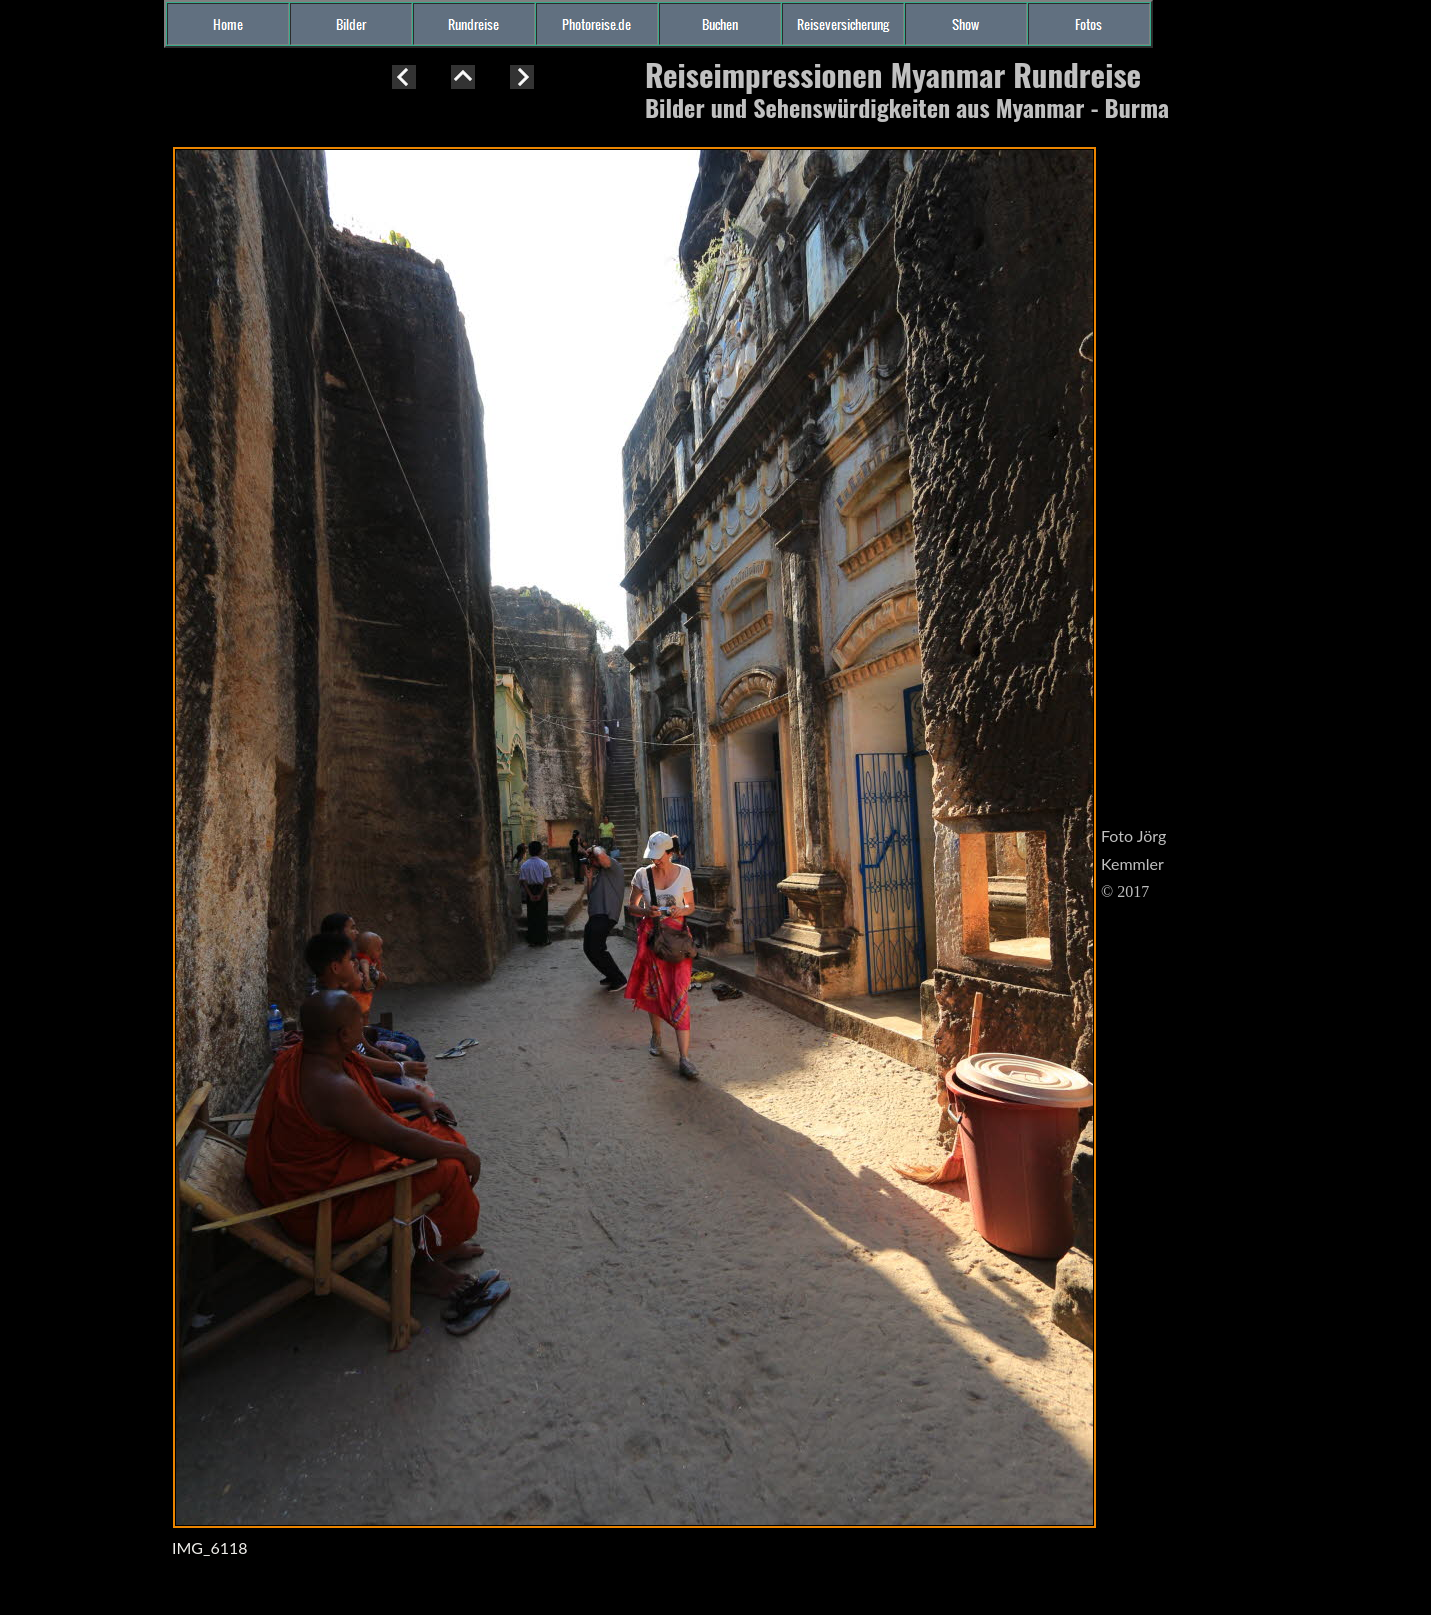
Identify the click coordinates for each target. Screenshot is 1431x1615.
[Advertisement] (80, 424)
